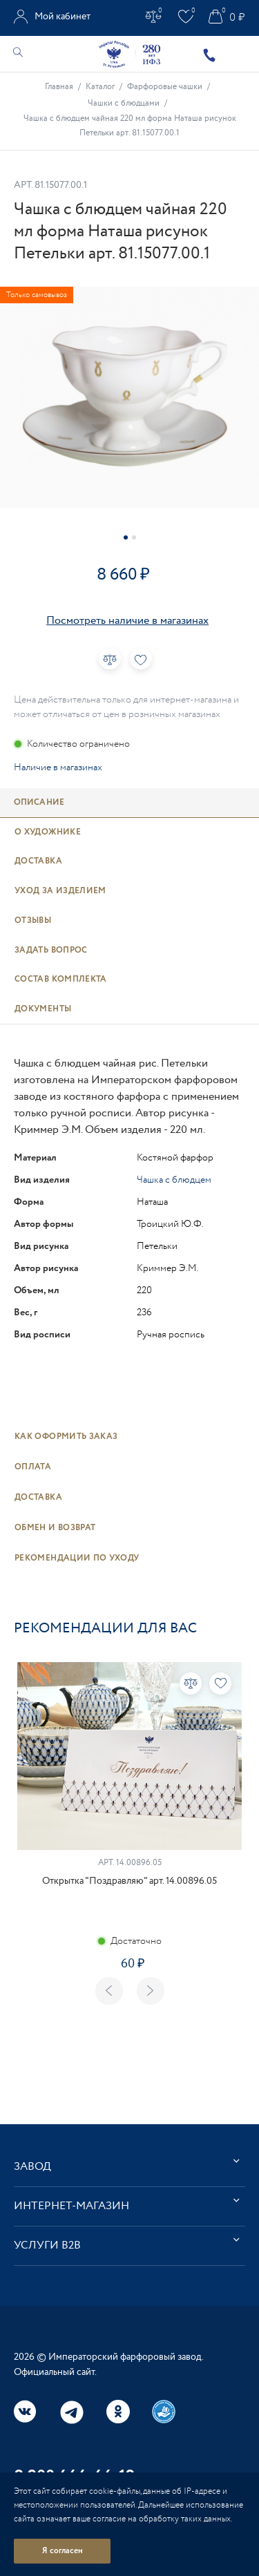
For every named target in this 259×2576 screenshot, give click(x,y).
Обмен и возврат (55, 1528)
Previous (109, 1991)
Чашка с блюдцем (174, 1180)
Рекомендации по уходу (77, 1558)
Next (150, 1991)
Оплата (33, 1467)
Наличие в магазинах (58, 767)
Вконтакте (25, 2411)
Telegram (71, 2412)
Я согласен (62, 2551)
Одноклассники (118, 2411)
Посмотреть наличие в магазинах (127, 621)
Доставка (38, 1497)
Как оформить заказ (66, 1436)
